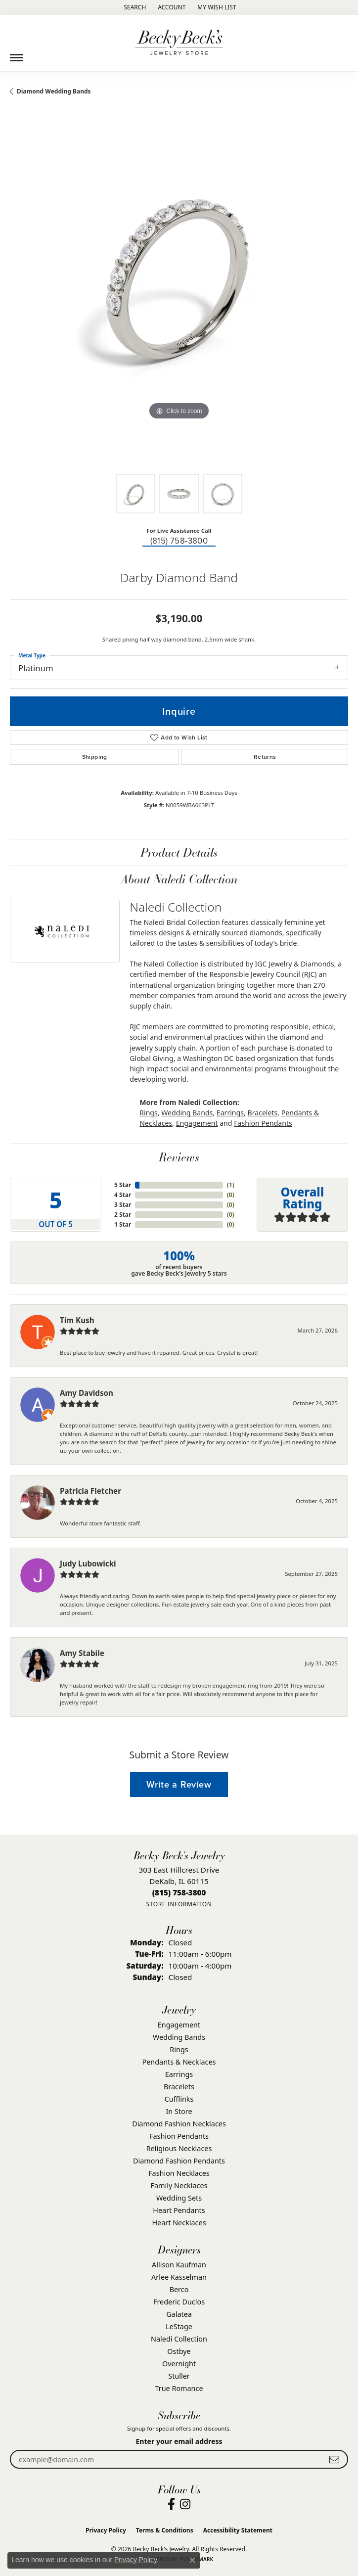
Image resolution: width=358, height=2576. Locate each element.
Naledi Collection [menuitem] (179, 2339)
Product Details (179, 852)
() (230, 1185)
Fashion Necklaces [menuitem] (179, 2173)
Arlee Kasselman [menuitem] (179, 2277)
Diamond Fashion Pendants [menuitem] (179, 2160)
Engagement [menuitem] (179, 2024)
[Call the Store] (179, 1892)
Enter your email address (178, 2441)
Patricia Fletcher (90, 1491)
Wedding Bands (187, 1112)
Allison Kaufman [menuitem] (179, 2264)
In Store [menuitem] (179, 2111)
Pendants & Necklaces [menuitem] (179, 2062)
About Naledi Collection (179, 879)
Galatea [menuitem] (179, 2314)
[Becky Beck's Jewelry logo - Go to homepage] (179, 43)
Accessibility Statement (237, 2530)
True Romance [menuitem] (179, 2388)
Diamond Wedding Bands (54, 91)
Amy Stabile (82, 1653)
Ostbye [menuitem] (178, 2351)
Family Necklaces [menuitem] (179, 2185)
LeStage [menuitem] (179, 2326)
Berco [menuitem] (179, 2289)
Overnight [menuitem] (179, 2363)
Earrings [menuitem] (179, 2074)
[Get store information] (179, 1904)
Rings (148, 1112)
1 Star (122, 1224)
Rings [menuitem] (179, 2049)
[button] (134, 7)
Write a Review (178, 1784)
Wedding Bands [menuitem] (179, 2037)
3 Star (122, 1204)
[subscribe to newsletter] (334, 2459)
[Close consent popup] (192, 2560)
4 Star (122, 1195)
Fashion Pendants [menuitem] (179, 2136)
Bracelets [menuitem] (179, 2086)
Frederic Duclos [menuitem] (179, 2301)
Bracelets (262, 1112)
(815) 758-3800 (179, 541)
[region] (179, 295)
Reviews (179, 1157)
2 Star (122, 1214)
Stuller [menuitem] (178, 2376)
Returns (265, 756)
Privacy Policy (106, 2530)
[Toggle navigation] (16, 54)
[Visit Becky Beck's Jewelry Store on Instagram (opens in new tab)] (185, 2504)
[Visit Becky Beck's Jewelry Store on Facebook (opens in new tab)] (171, 2504)
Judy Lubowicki (88, 1563)
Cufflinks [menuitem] (179, 2099)
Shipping (94, 756)
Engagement (197, 1123)
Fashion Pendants (263, 1123)
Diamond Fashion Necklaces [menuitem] (179, 2123)
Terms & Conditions (164, 2530)
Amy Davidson (86, 1393)
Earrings (230, 1112)
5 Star (122, 1185)
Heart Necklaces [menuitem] (179, 2222)
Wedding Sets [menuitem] (179, 2198)
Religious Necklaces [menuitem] (179, 2148)
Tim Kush (77, 1320)
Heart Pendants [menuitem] (179, 2210)
